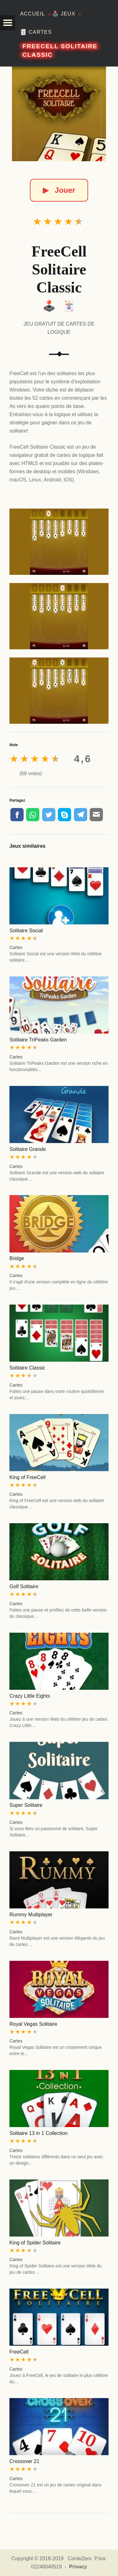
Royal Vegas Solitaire (33, 2024)
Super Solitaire (25, 1805)
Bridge (16, 1258)
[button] (7, 22)
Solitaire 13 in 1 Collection (38, 2133)
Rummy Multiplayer (31, 1914)
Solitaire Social (26, 930)
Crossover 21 (24, 2461)
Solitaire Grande (27, 1149)
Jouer (59, 190)
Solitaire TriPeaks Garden (38, 1039)
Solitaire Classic (27, 1368)
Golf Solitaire (23, 1586)
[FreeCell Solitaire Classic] (59, 114)
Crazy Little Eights (29, 1696)
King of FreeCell (27, 1477)
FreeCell (18, 2352)
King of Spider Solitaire (35, 2242)
